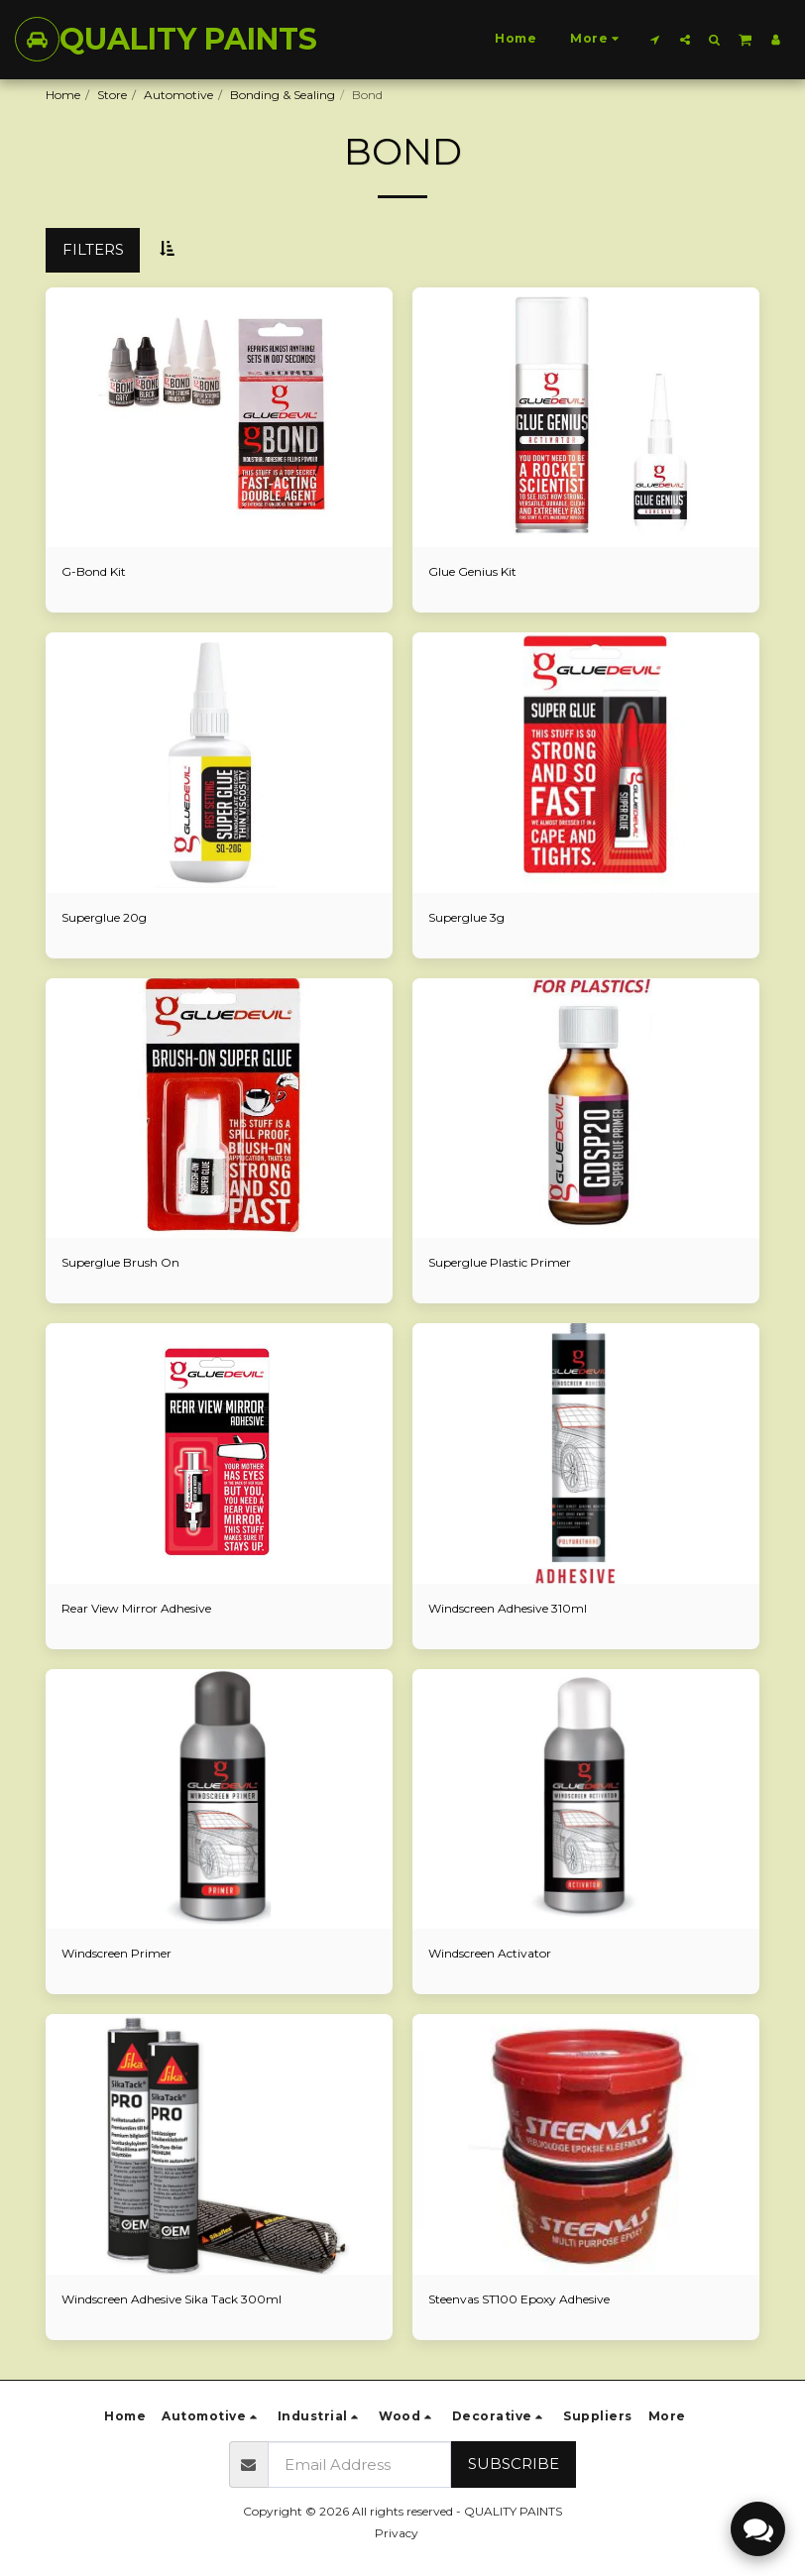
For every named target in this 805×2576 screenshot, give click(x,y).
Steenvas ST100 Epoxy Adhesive (519, 2299)
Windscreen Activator (489, 1953)
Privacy (396, 2532)
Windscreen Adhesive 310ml (507, 1608)
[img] (219, 417)
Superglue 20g (104, 917)
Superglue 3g (466, 917)
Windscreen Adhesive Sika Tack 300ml (171, 2299)
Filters (93, 249)
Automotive (178, 94)
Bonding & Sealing (282, 94)
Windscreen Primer (116, 1953)
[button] (655, 39)
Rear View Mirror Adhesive (136, 1608)
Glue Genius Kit (472, 571)
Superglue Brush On (120, 1262)
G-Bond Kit (93, 571)
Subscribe (513, 2463)
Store (112, 94)
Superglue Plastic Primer (499, 1262)
